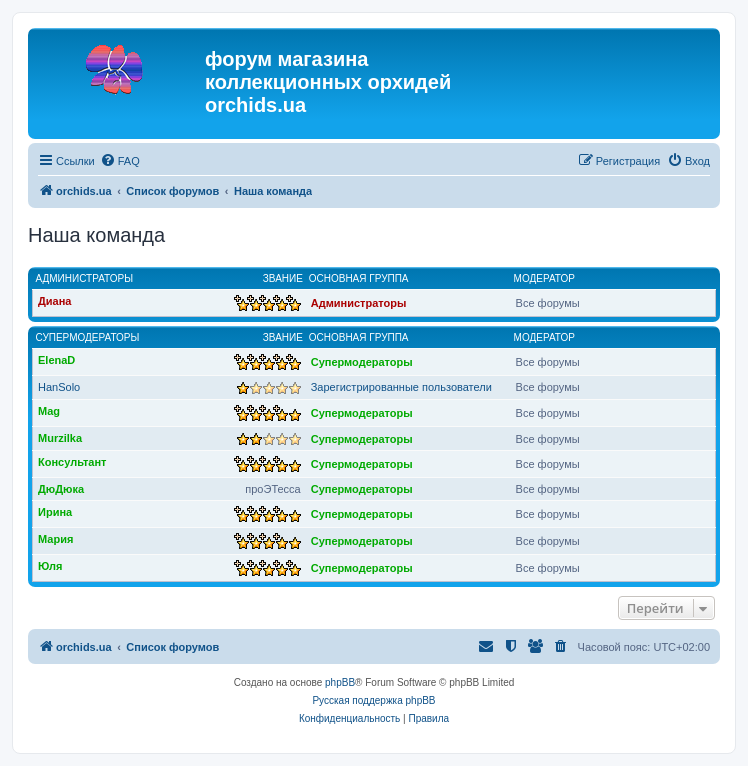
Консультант (72, 462)
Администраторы (85, 278)
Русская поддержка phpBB (373, 700)
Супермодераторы (88, 337)
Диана (54, 301)
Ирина (55, 512)
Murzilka (60, 438)
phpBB (340, 682)
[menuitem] (120, 161)
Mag (49, 411)
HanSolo (59, 387)
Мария (55, 539)
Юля (50, 566)
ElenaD (56, 360)
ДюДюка (61, 489)
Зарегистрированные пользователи (401, 387)
